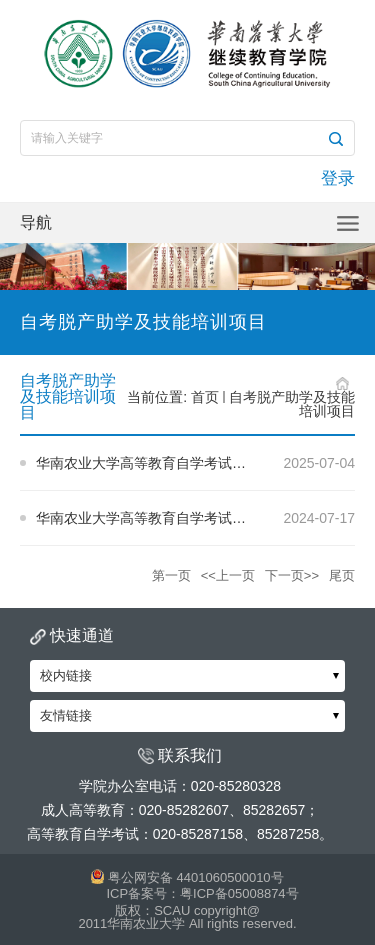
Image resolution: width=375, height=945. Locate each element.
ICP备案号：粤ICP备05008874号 (202, 893)
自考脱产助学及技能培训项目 (292, 404)
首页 (205, 397)
